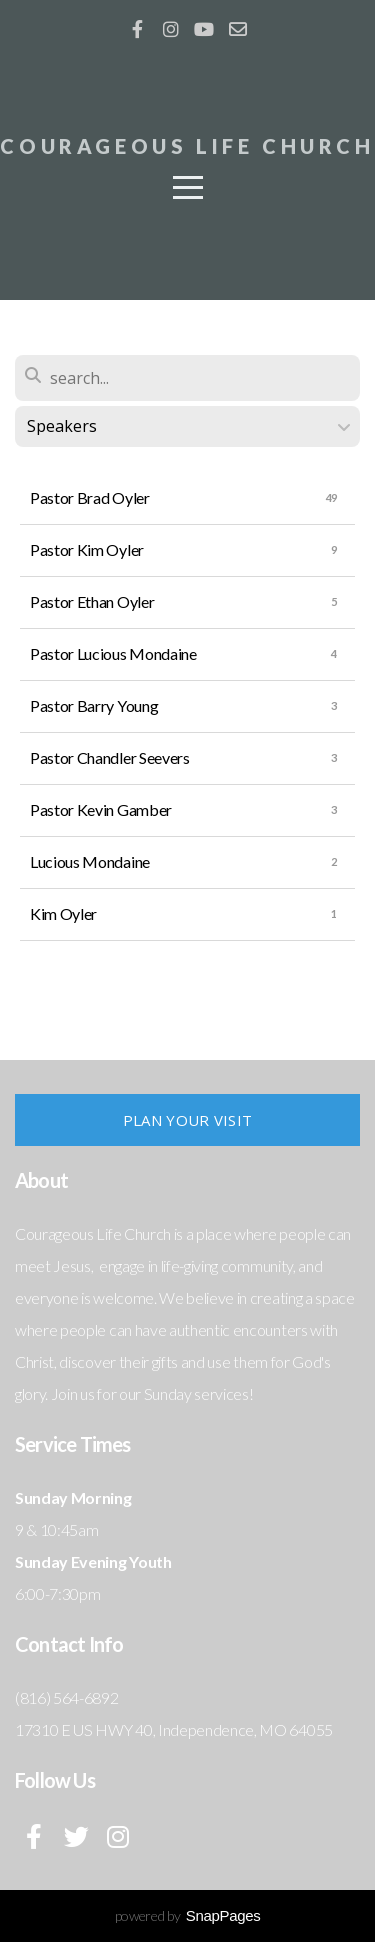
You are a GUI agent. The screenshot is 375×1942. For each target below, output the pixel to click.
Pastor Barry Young (94, 705)
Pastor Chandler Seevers (110, 757)
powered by (188, 1915)
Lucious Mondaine (90, 861)
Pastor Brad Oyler (90, 497)
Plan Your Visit (188, 1120)
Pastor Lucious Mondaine (113, 653)
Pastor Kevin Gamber (101, 809)
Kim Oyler (63, 913)
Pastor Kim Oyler (87, 549)
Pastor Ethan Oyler (92, 601)
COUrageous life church (187, 146)
